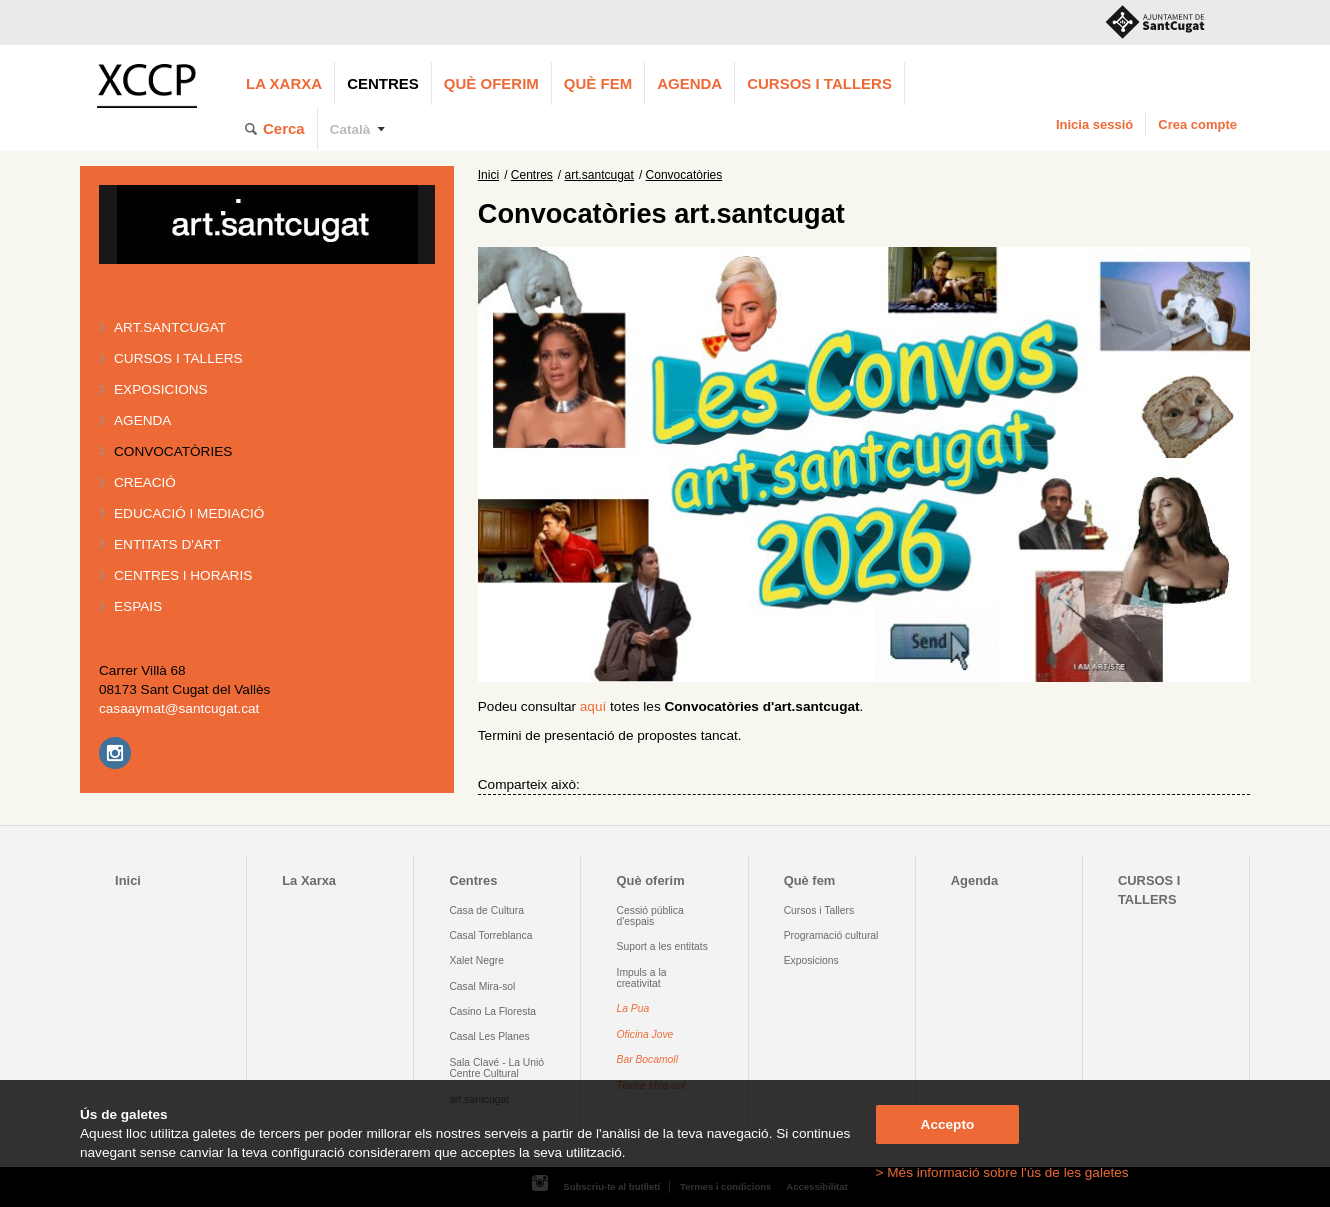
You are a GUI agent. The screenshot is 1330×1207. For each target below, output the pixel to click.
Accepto (948, 1124)
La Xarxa (284, 83)
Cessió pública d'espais (650, 916)
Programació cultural (831, 935)
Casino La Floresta (492, 1011)
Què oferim (491, 83)
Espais (138, 606)
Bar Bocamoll (647, 1059)
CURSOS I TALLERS (819, 83)
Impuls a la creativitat (642, 978)
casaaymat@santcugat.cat (179, 708)
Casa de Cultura (486, 910)
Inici (488, 175)
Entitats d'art (167, 544)
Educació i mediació (189, 513)
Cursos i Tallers (819, 910)
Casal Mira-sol (482, 986)
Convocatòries (173, 451)
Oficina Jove (645, 1034)
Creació (145, 482)
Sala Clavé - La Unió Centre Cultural (496, 1068)
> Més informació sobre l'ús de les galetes (1002, 1172)
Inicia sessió (1094, 124)
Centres (383, 83)
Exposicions (161, 389)
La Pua (633, 1008)
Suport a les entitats (662, 946)
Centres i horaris (183, 575)
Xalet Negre (476, 960)
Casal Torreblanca (490, 935)
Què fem (598, 83)
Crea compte (1197, 124)
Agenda (689, 83)
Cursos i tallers (178, 358)
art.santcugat (170, 327)
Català (350, 129)
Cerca (284, 128)
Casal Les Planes (489, 1036)
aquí (593, 706)
